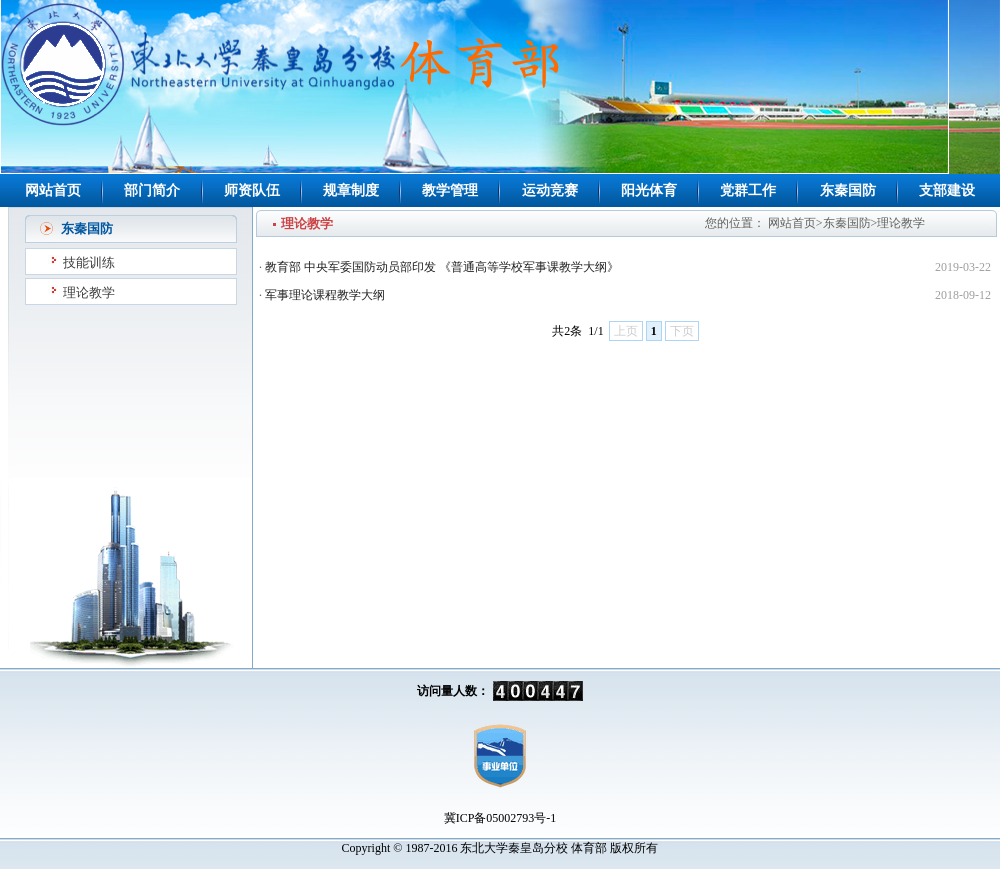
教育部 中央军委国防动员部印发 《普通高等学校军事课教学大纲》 (442, 267)
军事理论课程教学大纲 (325, 295)
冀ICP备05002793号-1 (500, 818)
